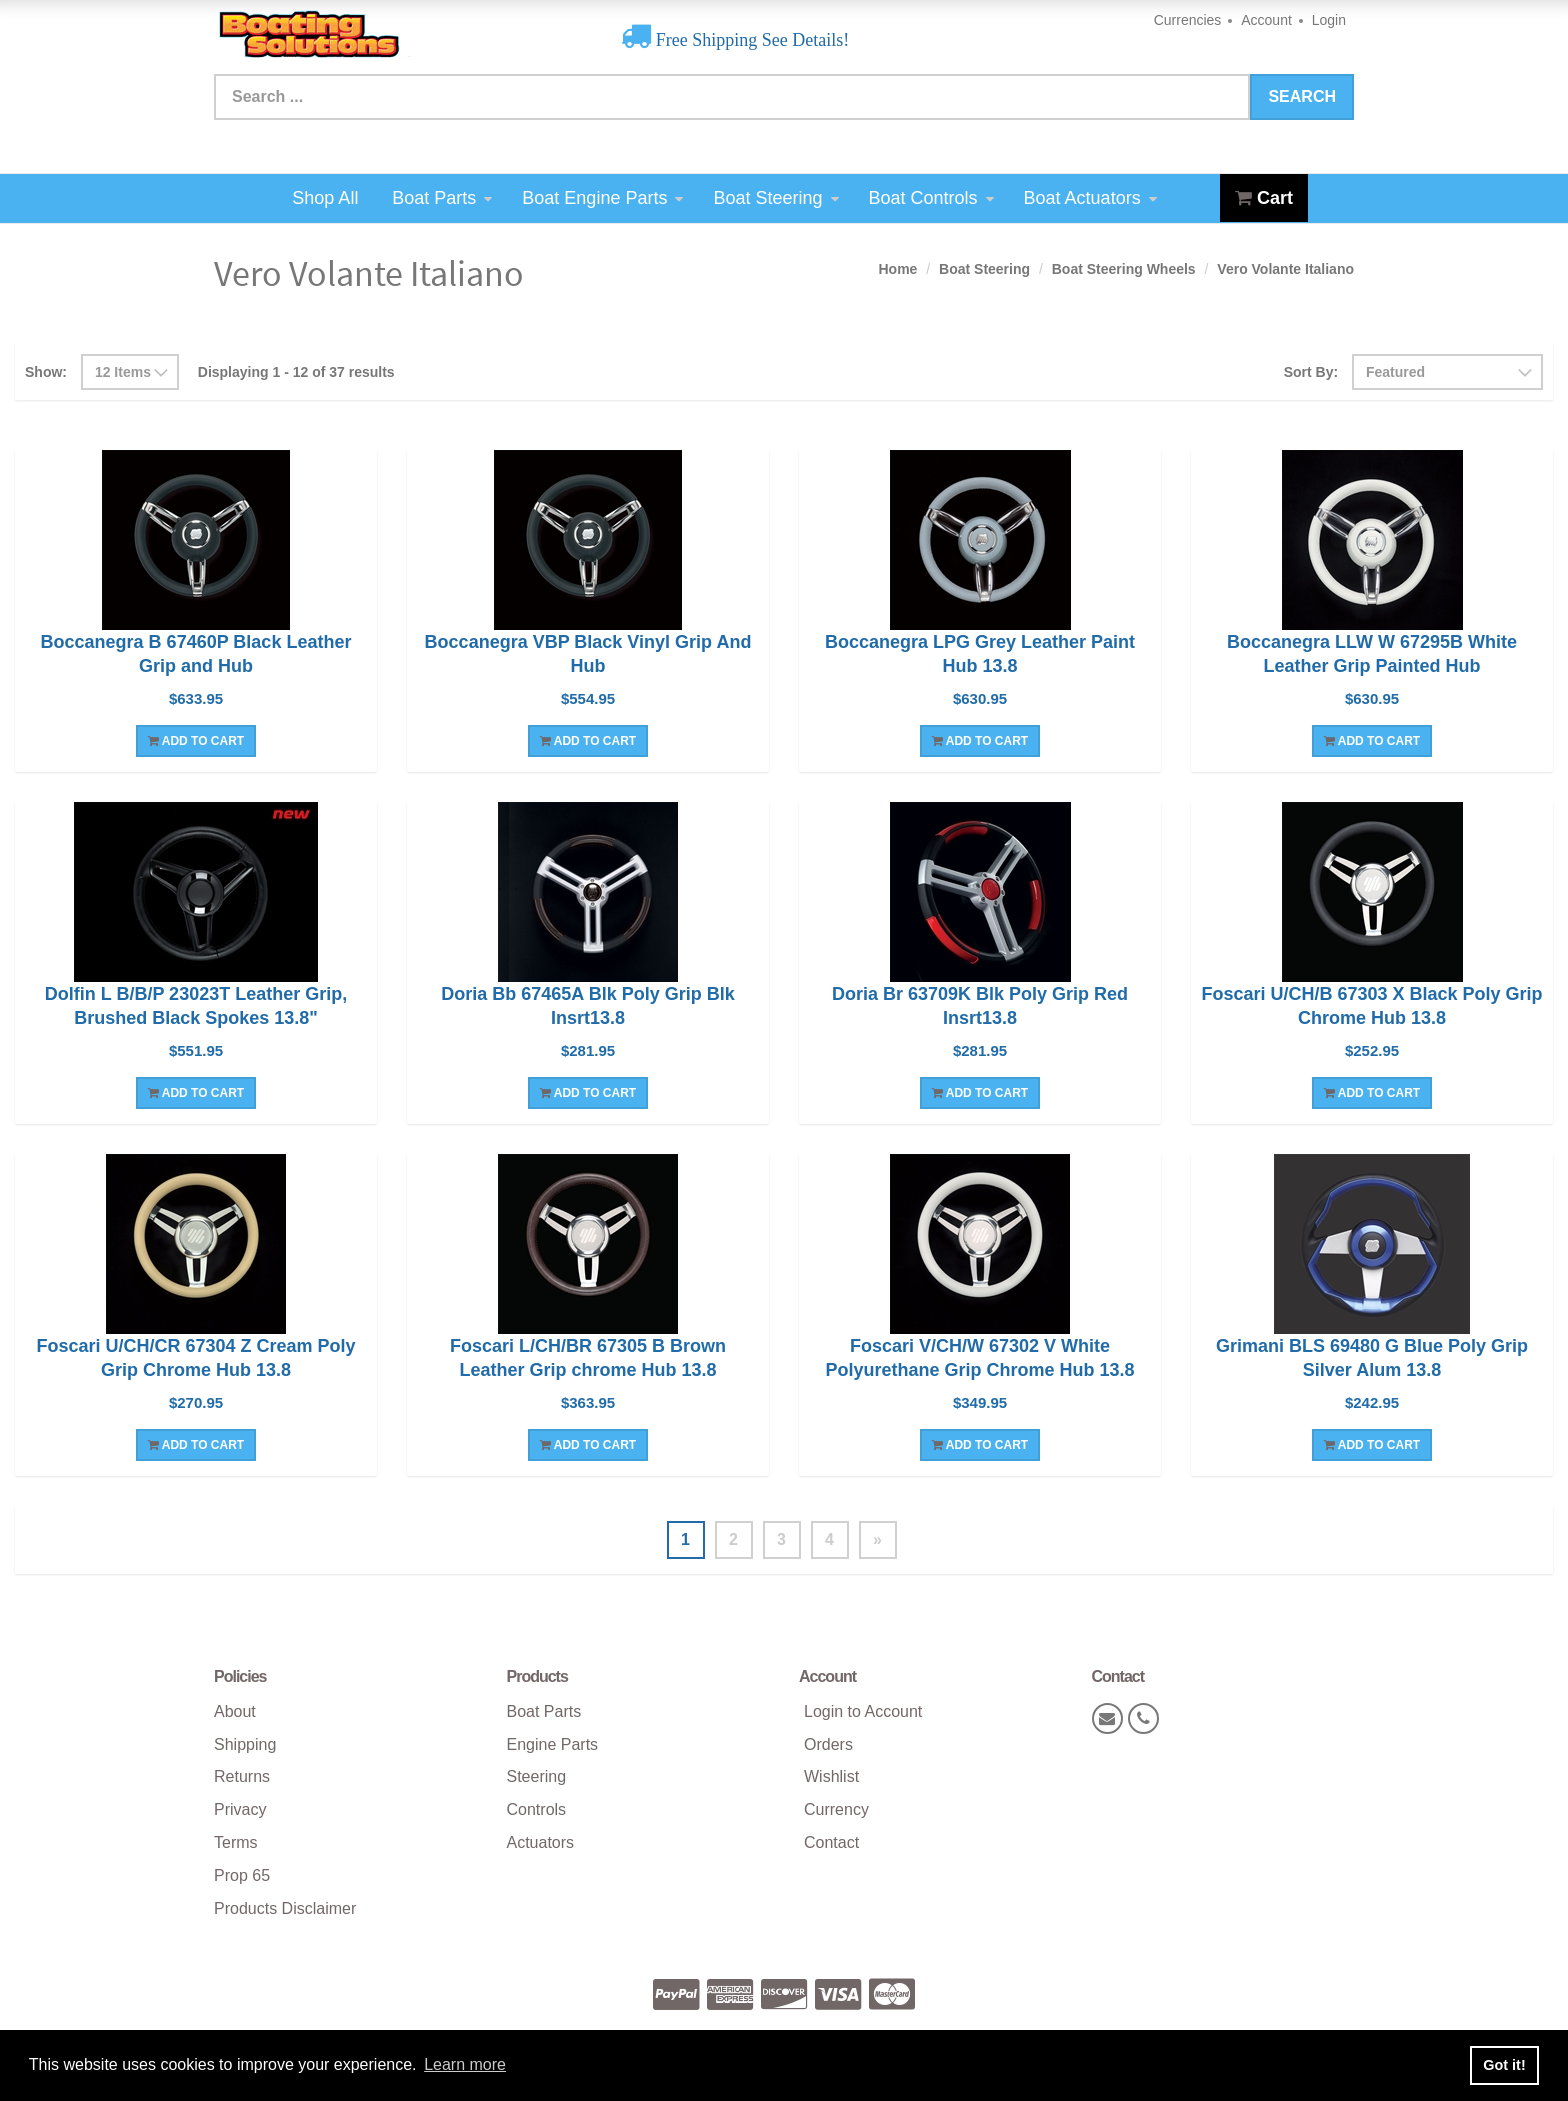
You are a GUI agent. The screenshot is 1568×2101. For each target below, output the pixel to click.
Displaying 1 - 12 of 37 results (296, 372)
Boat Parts (442, 198)
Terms (236, 1842)
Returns (242, 1776)
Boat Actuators (1090, 198)
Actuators (541, 1842)
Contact (831, 1842)
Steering (537, 1776)
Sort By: (1311, 372)
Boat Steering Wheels (1124, 269)
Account (1266, 20)
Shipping (245, 1744)
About (235, 1711)
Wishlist (831, 1776)
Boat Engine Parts (602, 198)
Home (897, 269)
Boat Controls (931, 198)
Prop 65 (242, 1875)
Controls (537, 1809)
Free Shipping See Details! (750, 40)
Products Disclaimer (285, 1908)
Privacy (240, 1809)
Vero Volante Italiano (1285, 269)
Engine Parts (553, 1744)
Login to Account (863, 1711)
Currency (836, 1809)
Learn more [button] (465, 2064)
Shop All (325, 198)
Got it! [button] (1504, 2065)
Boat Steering (775, 198)
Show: (46, 372)
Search (1302, 96)
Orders (828, 1744)
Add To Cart (196, 741)
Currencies (1188, 20)
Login (1329, 20)
